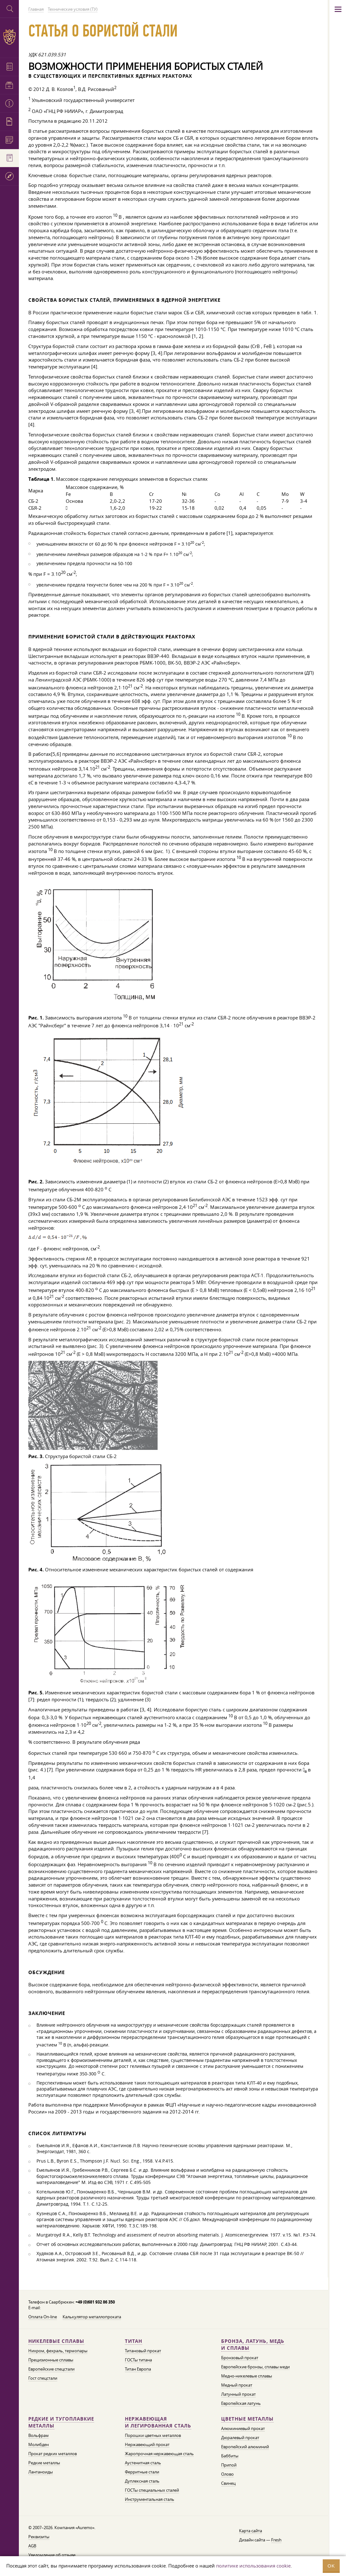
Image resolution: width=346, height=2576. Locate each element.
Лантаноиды (40, 2472)
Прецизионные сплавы (50, 2360)
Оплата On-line (42, 2317)
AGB (32, 2546)
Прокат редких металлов (52, 2453)
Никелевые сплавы (56, 2341)
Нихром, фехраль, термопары (57, 2351)
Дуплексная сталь (142, 2481)
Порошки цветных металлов (153, 2435)
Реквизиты (38, 2537)
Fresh (276, 2540)
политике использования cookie (253, 2565)
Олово (227, 2474)
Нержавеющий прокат (147, 2444)
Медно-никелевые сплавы (246, 2376)
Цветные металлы (247, 2419)
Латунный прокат (238, 2394)
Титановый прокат (143, 2351)
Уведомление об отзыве (51, 2555)
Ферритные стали (142, 2472)
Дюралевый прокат (240, 2437)
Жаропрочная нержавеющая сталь (159, 2453)
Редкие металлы (44, 2463)
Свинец (228, 2483)
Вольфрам (38, 2435)
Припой (229, 2465)
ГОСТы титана (138, 2360)
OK (331, 2565)
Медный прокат (236, 2385)
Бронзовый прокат (239, 2357)
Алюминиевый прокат (243, 2428)
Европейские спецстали (51, 2369)
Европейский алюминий (245, 2447)
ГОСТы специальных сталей (152, 2490)
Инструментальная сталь (149, 2499)
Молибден (38, 2444)
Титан (133, 2341)
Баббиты (229, 2456)
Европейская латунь (241, 2403)
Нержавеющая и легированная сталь (158, 2422)
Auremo (9, 37)
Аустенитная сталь (143, 2463)
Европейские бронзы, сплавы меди (255, 2367)
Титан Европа (138, 2369)
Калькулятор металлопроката (92, 2317)
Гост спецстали (42, 2378)
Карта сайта (250, 2531)
